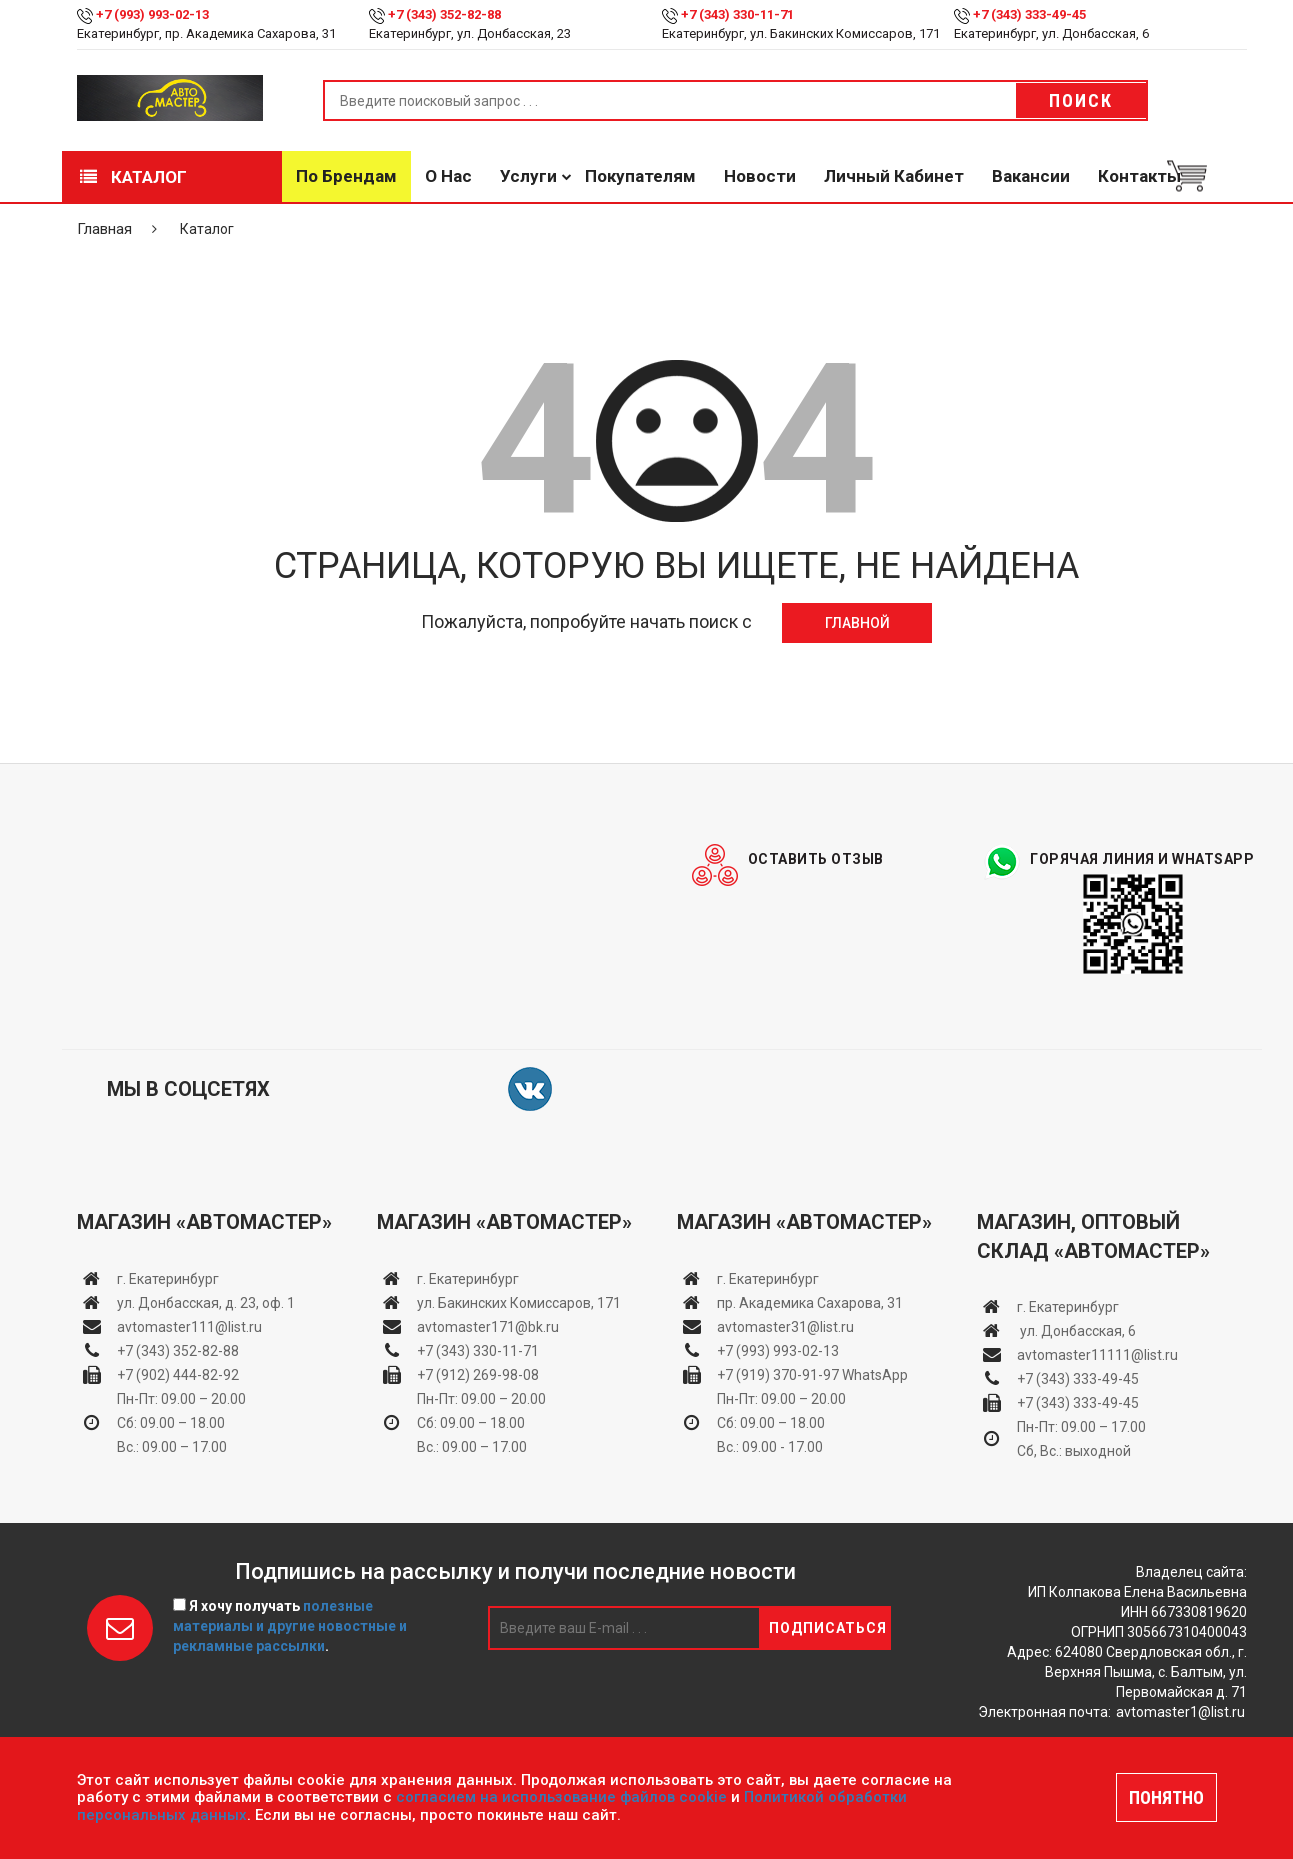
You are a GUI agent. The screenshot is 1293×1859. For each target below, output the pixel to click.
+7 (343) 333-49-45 (1029, 14)
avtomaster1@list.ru (1180, 1712)
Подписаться (828, 1628)
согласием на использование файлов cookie (561, 1797)
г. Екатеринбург (169, 1278)
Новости (760, 176)
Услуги (528, 176)
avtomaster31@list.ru (785, 1326)
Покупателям (640, 176)
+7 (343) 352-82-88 (444, 14)
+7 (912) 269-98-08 (478, 1374)
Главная (104, 229)
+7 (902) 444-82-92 (178, 1374)
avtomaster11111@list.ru (1097, 1355)
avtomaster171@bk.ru (488, 1326)
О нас (448, 176)
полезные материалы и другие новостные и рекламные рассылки (290, 1626)
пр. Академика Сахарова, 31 (810, 1302)
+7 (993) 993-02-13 (778, 1350)
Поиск (1081, 100)
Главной (857, 622)
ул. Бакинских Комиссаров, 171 (519, 1302)
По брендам (346, 176)
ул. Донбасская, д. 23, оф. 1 (206, 1302)
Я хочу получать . (290, 1626)
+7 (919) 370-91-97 (778, 1374)
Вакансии (1031, 176)
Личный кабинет (894, 176)
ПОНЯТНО (1166, 1797)
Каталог (133, 177)
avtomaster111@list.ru (189, 1326)
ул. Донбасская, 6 (1076, 1331)
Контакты (1139, 176)
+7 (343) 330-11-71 (737, 14)
